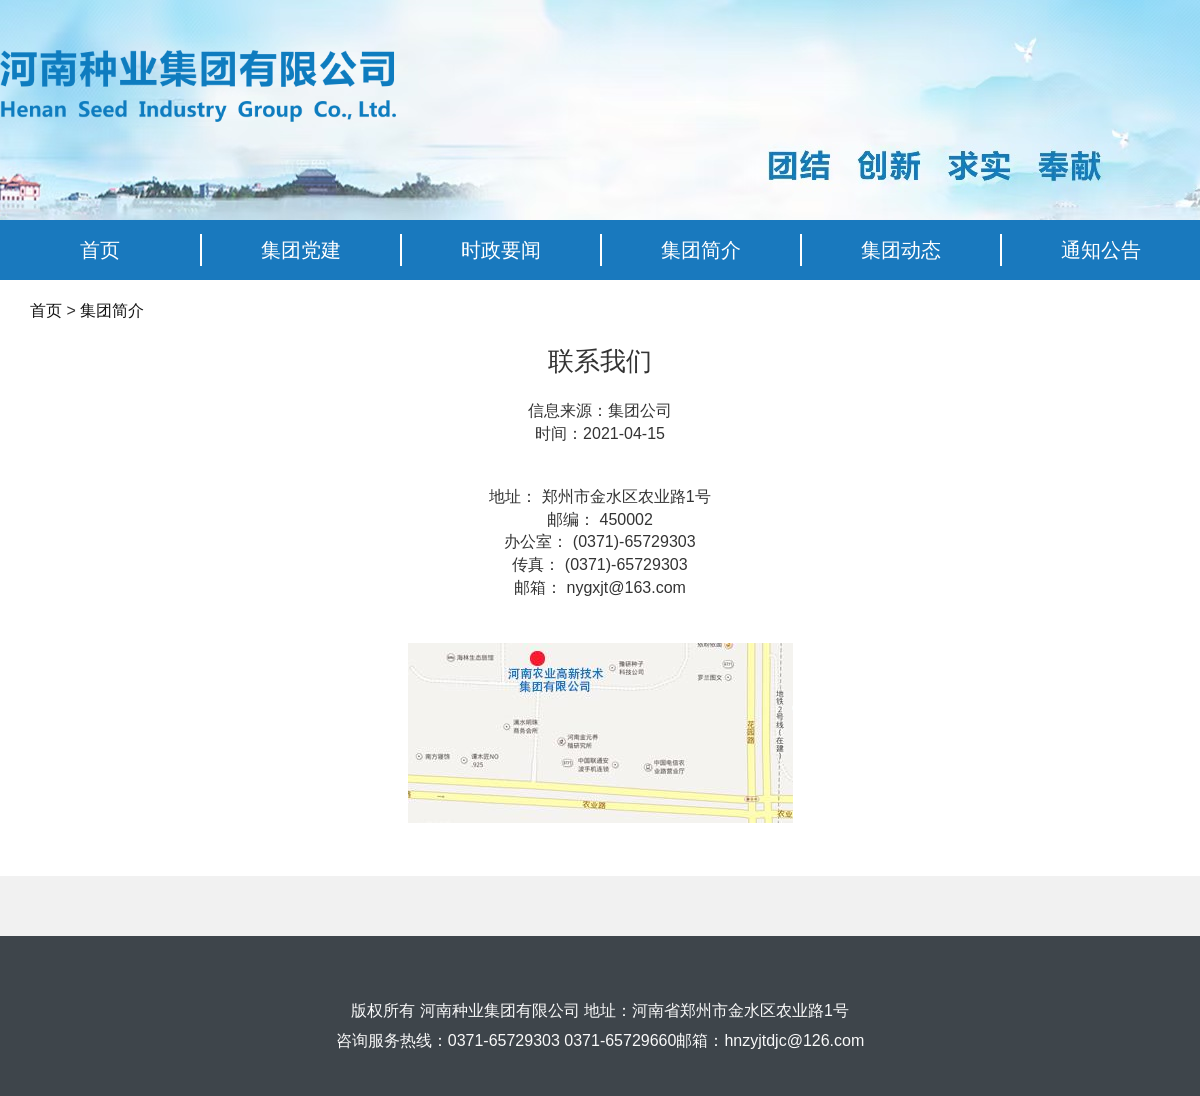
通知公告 (1101, 250)
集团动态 (901, 250)
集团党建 (301, 250)
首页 (100, 250)
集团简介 (701, 250)
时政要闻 (501, 250)
